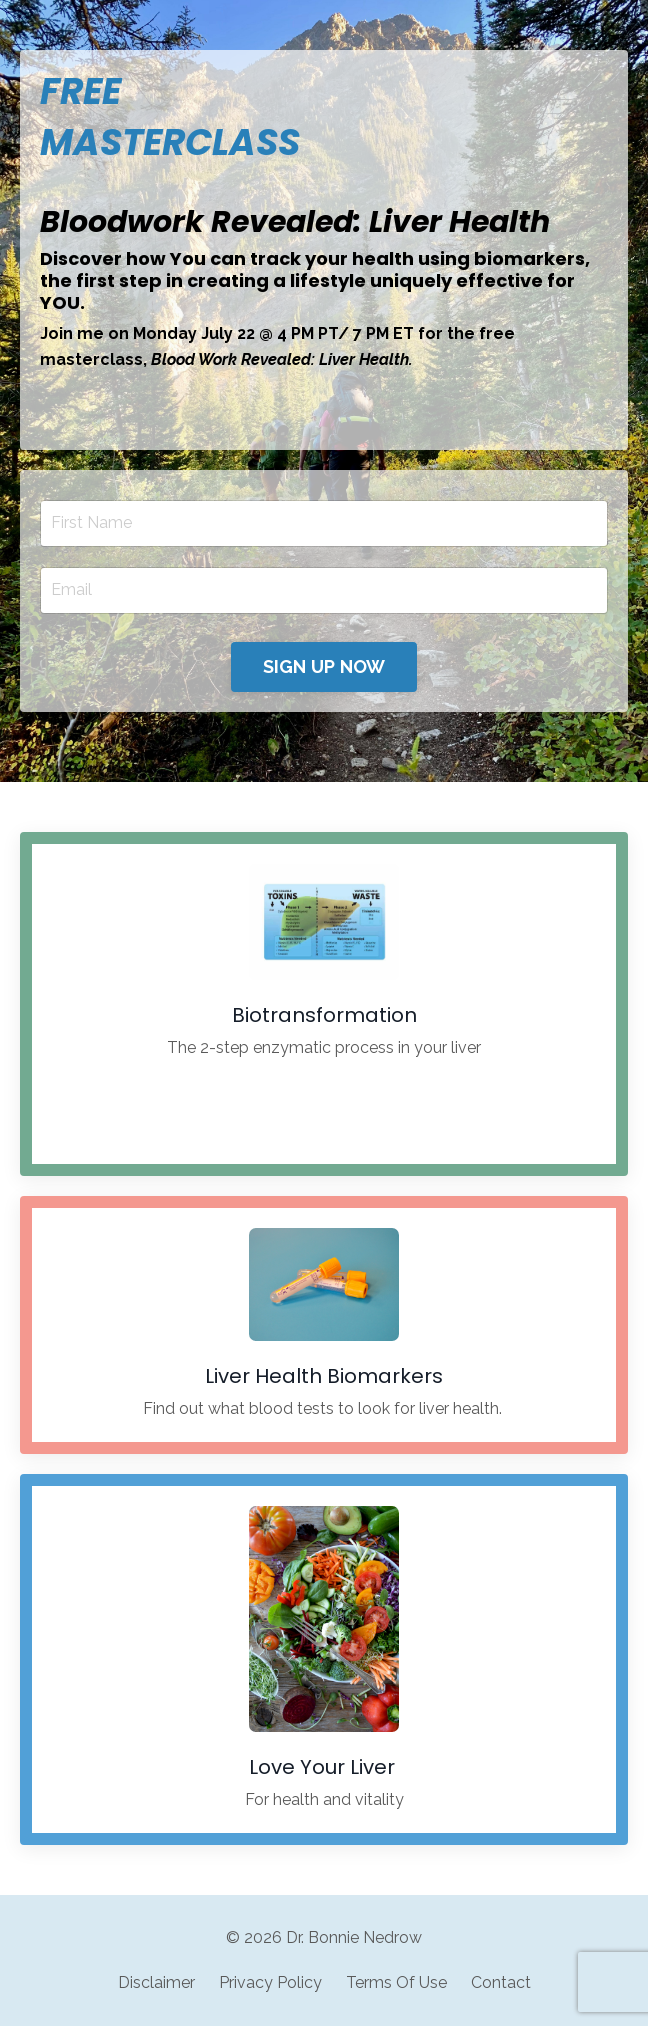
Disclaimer (156, 1982)
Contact (501, 1982)
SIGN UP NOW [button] (324, 666)
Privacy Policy (270, 1982)
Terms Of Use (396, 1982)
